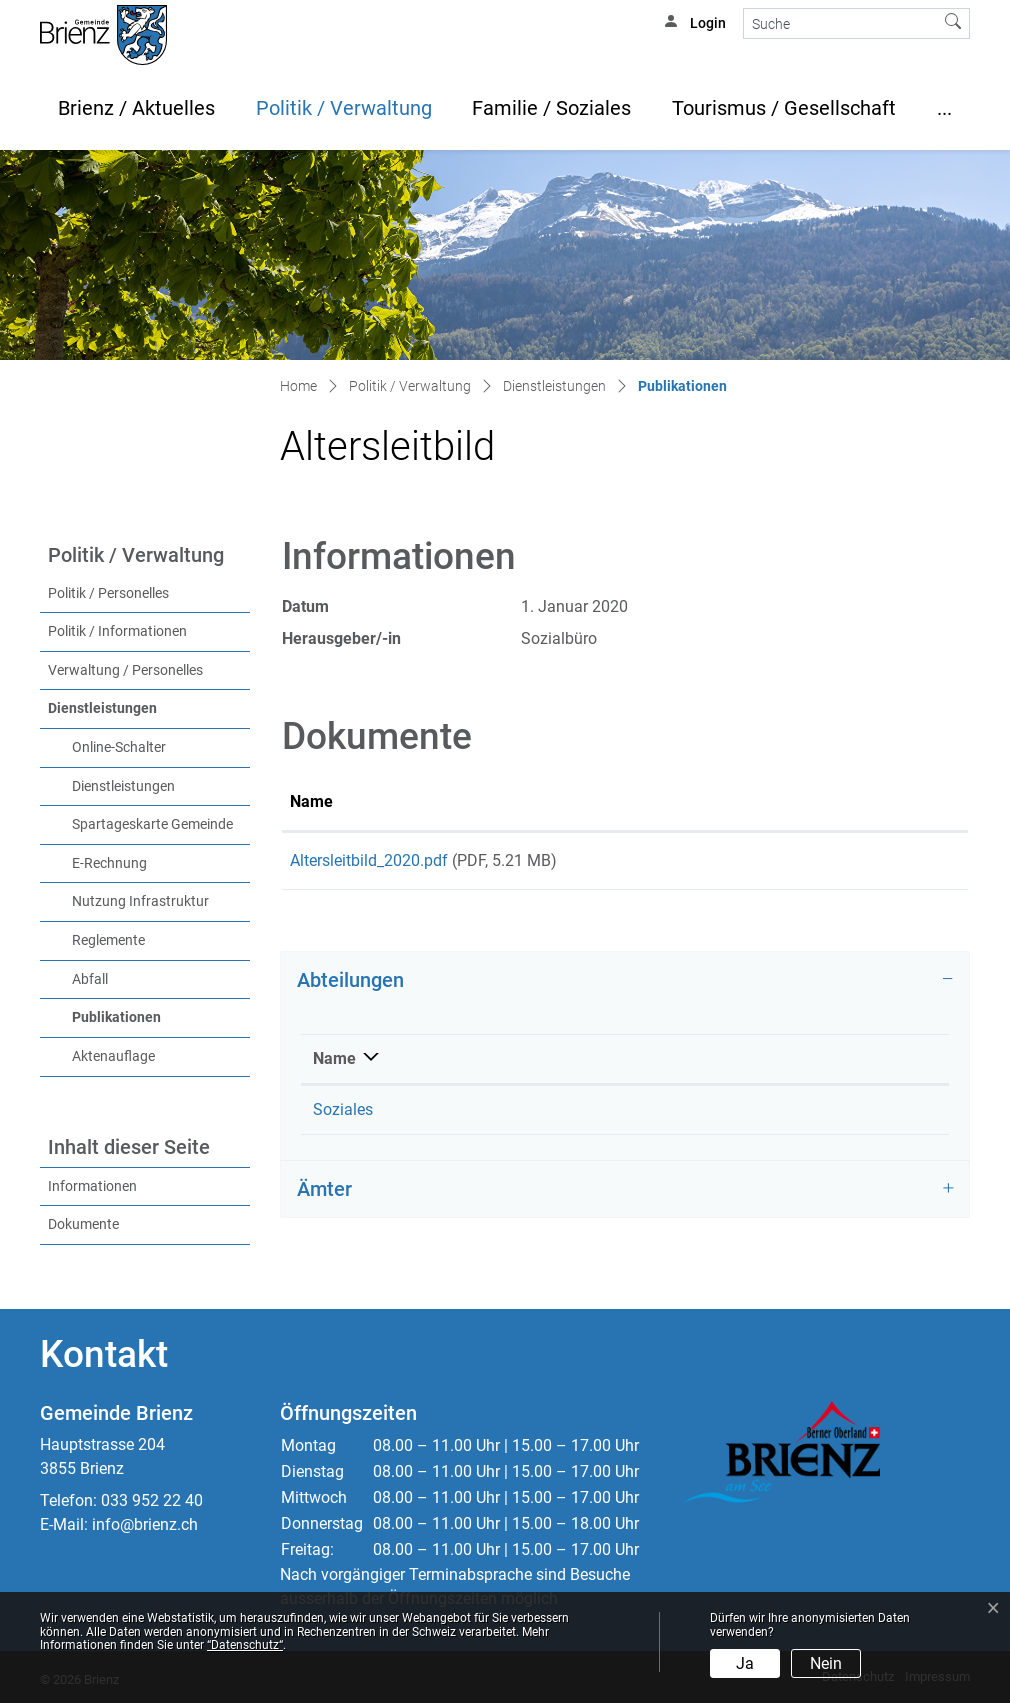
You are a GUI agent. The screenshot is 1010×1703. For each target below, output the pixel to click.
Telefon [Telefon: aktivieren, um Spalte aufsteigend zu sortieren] (529, 1065)
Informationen (92, 1186)
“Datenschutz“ (245, 1645)
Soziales (343, 1116)
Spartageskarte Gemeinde (152, 824)
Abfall (90, 979)
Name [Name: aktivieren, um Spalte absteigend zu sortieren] (334, 1065)
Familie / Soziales (551, 108)
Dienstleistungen (102, 708)
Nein (826, 1663)
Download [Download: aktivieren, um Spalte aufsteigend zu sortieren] (820, 801)
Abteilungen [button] (350, 987)
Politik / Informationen (117, 631)
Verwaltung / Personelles (125, 670)
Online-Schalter (119, 747)
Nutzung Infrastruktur (140, 901)
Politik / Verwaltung (344, 108)
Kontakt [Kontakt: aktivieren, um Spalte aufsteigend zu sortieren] (811, 1065)
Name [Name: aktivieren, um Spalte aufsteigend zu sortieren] (311, 801)
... (944, 108)
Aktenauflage (113, 1056)
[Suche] (840, 23)
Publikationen (158, 1016)
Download (872, 864)
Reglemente (108, 940)
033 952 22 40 (152, 1500)
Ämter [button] (324, 1196)
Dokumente (83, 1224)
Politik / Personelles (108, 593)
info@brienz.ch (145, 1524)
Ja (745, 1663)
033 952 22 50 (553, 1116)
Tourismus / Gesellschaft (784, 108)
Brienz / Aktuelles (136, 108)
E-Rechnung (109, 863)
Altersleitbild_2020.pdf (369, 860)
